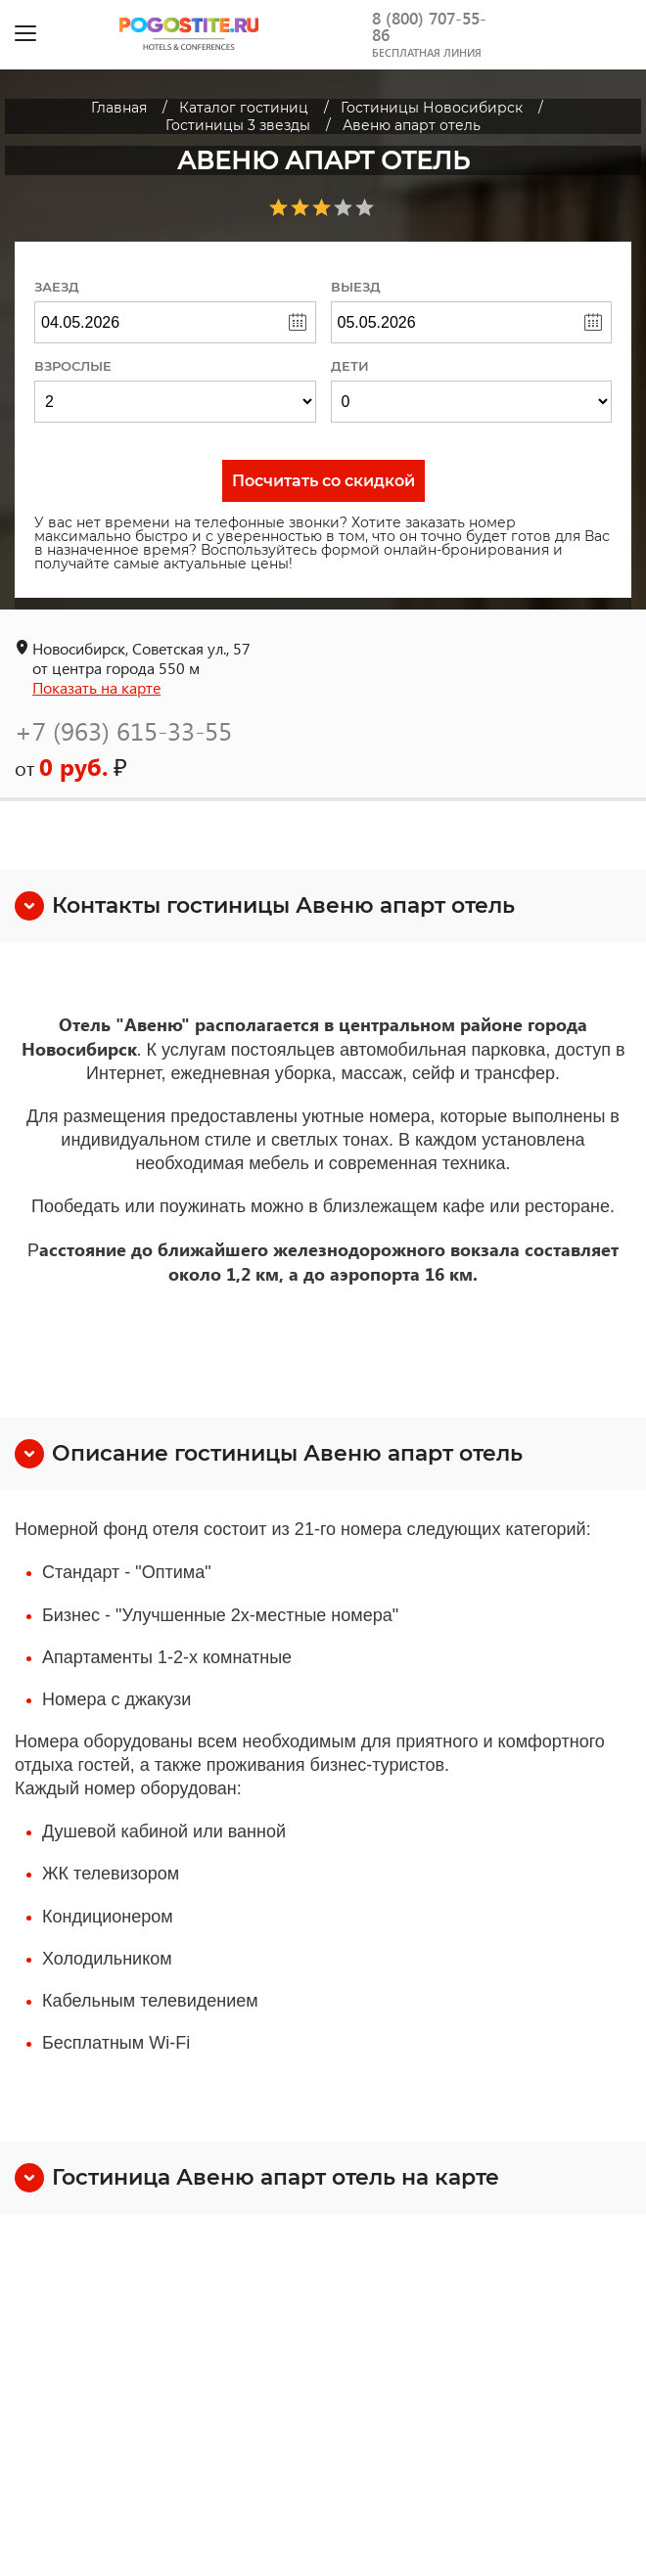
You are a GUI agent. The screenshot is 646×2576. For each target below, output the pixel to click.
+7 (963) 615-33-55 (123, 729)
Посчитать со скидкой (323, 481)
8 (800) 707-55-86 (429, 26)
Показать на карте (96, 687)
